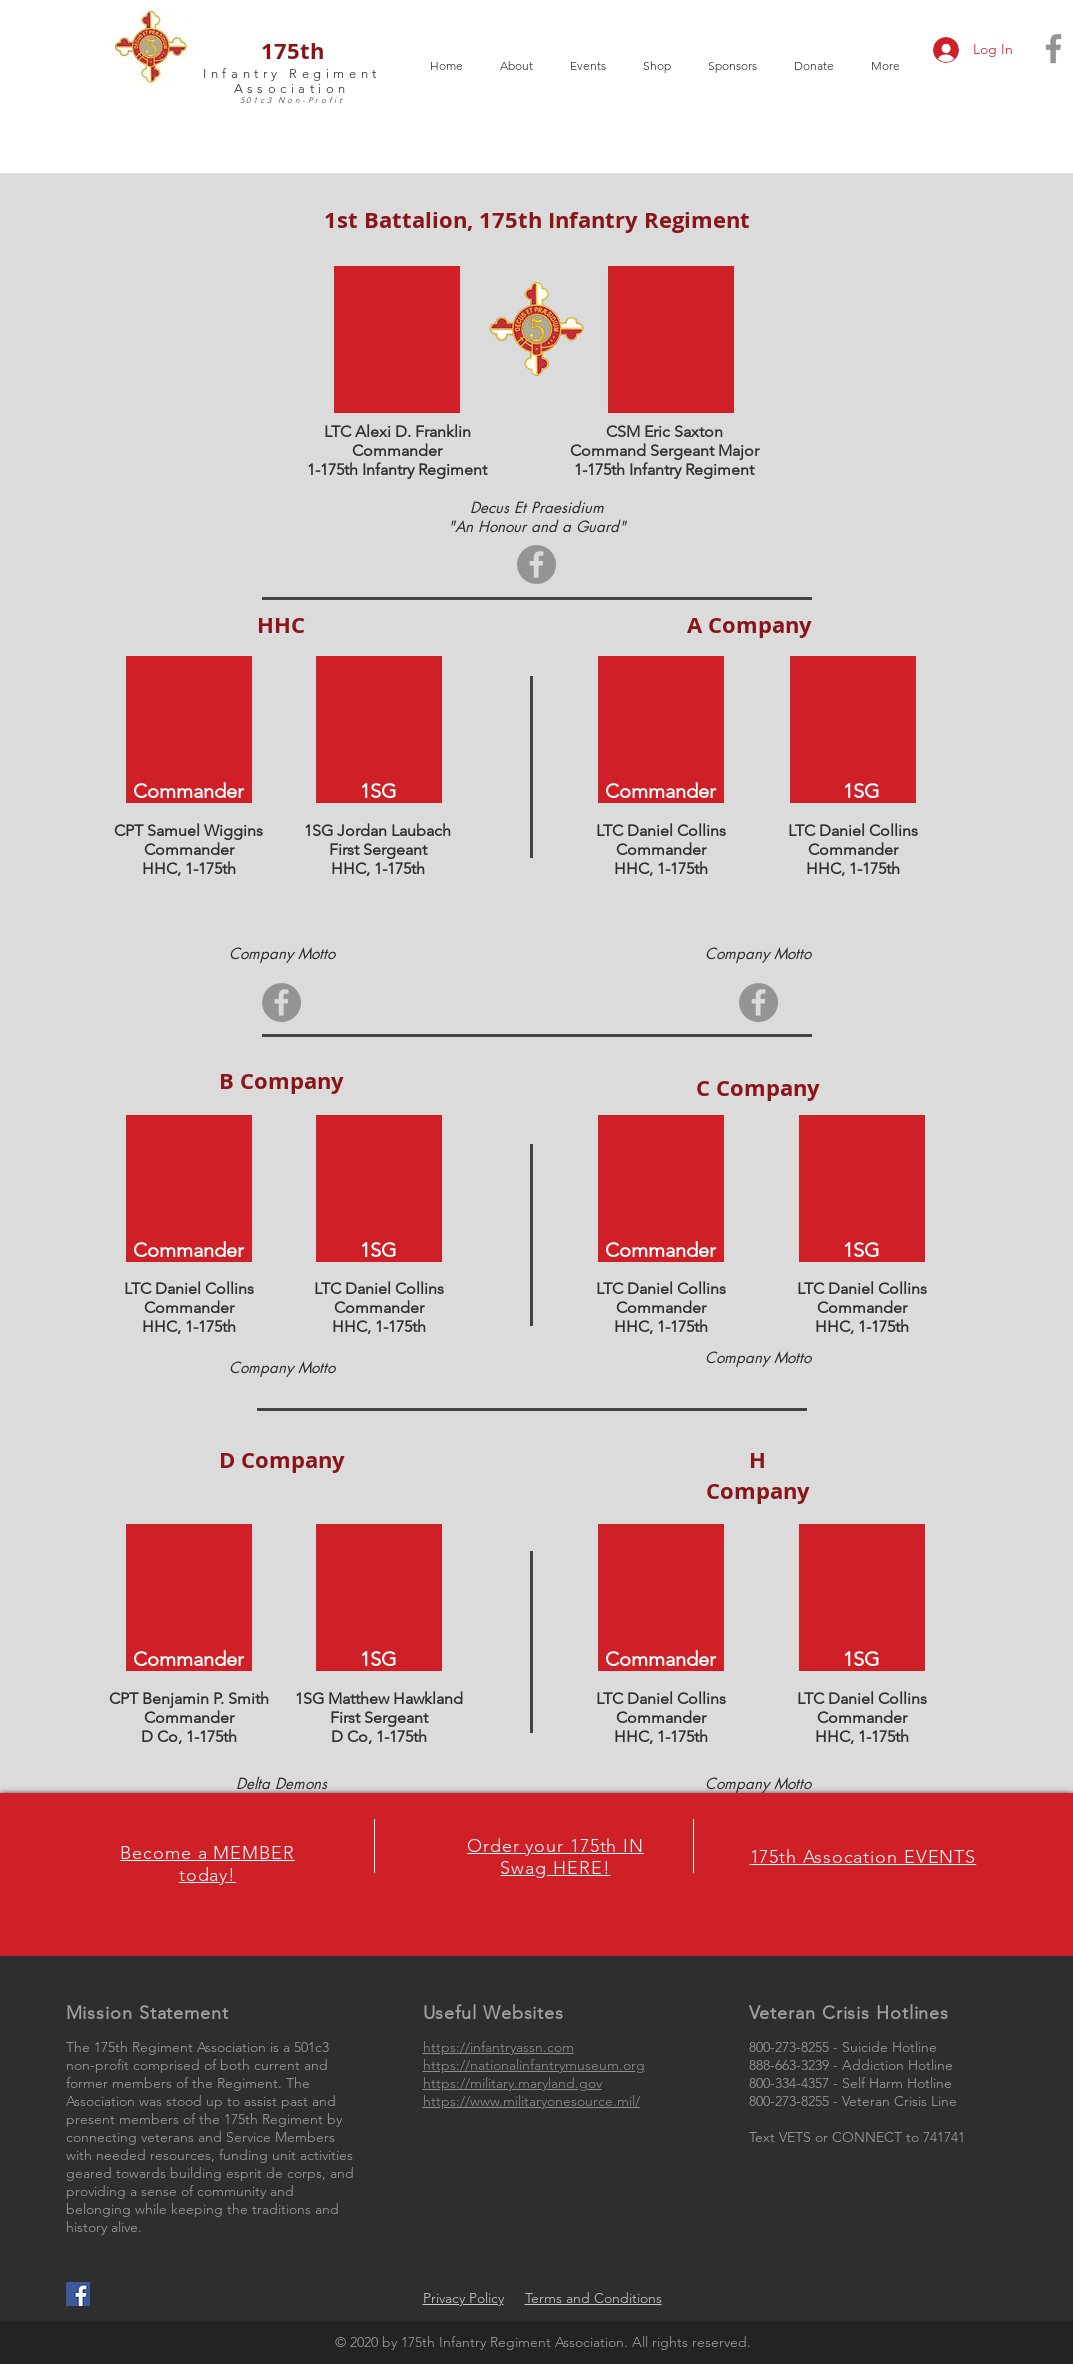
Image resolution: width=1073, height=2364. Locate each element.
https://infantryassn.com (498, 2047)
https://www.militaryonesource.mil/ (531, 2101)
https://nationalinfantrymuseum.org (534, 2065)
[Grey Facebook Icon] (1053, 48)
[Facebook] (536, 564)
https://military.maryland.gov (512, 2083)
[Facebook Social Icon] (78, 2294)
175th (292, 50)
